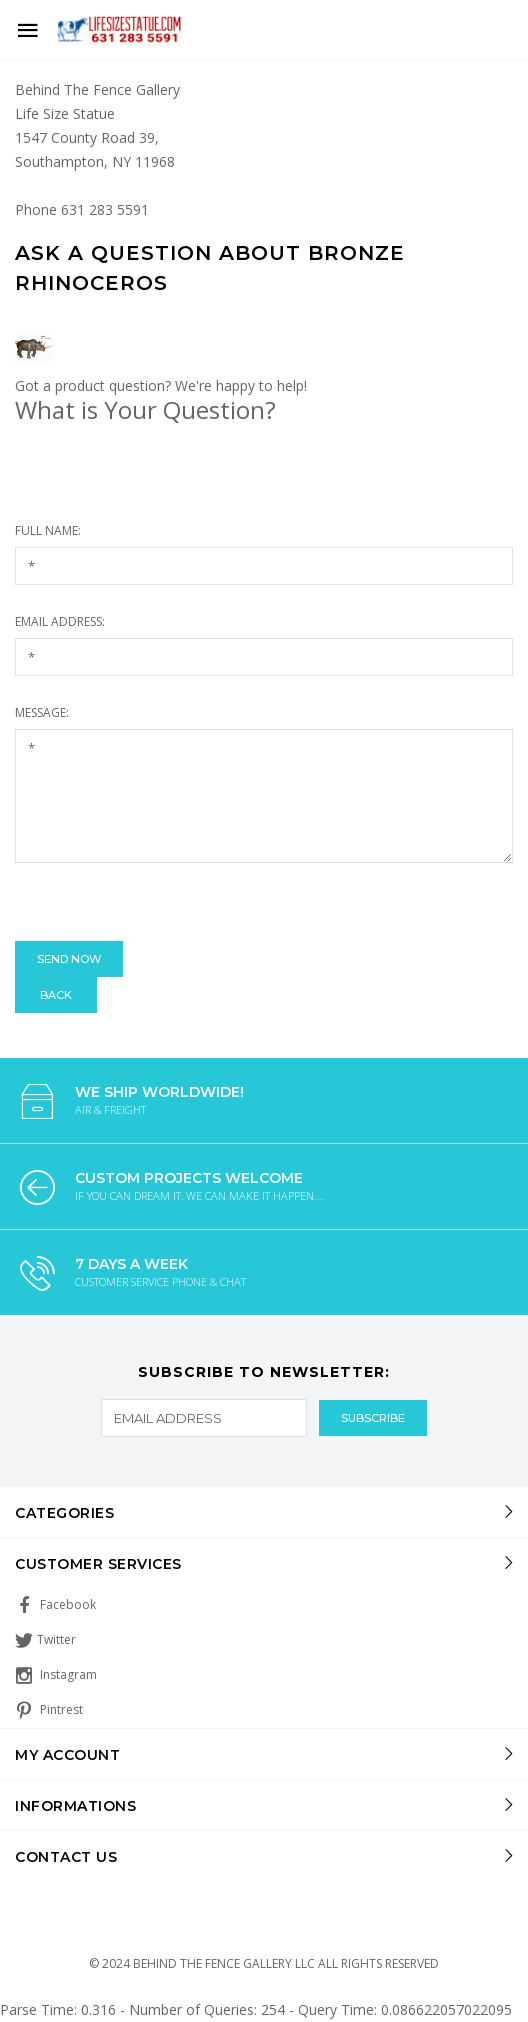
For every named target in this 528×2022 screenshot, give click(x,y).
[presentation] (167, 902)
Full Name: (48, 530)
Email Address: (60, 621)
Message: (42, 712)
